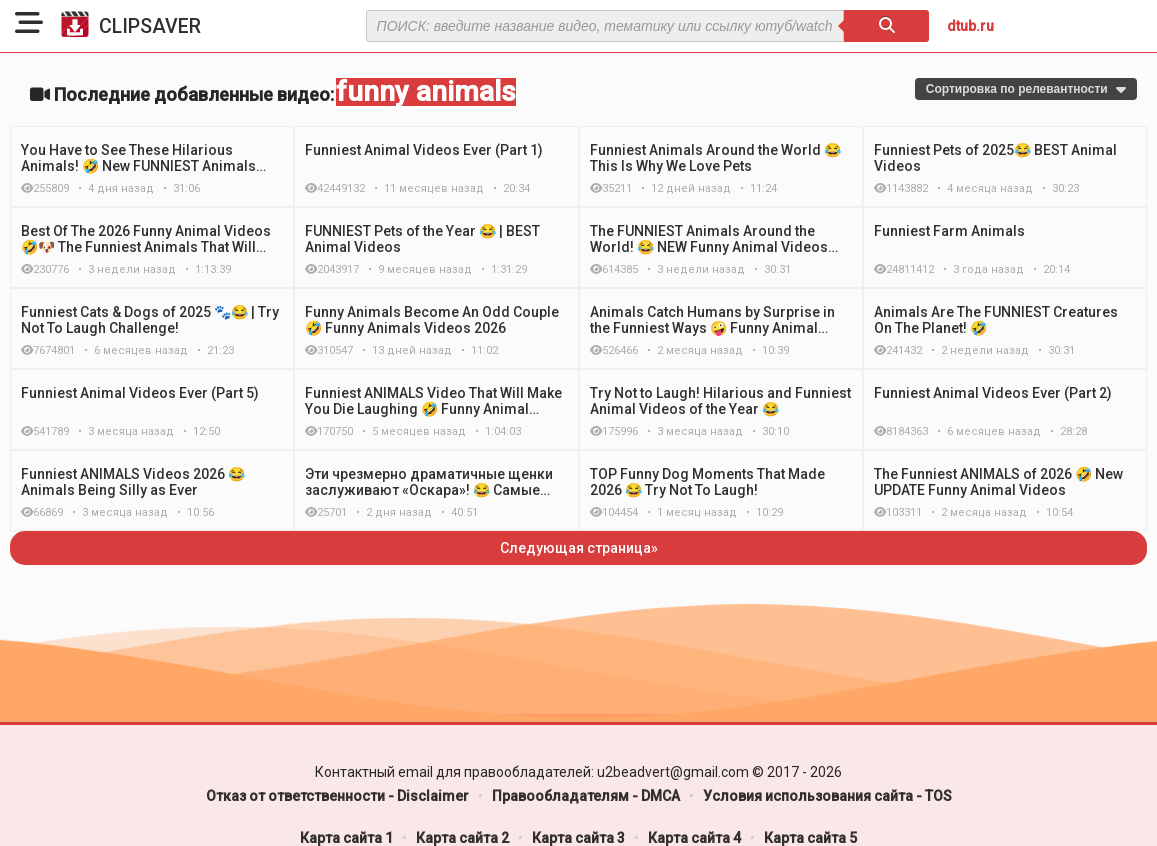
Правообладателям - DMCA (586, 796)
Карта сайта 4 (694, 838)
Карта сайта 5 (810, 838)
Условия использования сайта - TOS (827, 796)
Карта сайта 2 (462, 838)
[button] (29, 26)
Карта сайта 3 (578, 838)
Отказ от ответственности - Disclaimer (337, 796)
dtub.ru (970, 26)
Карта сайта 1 (346, 838)
